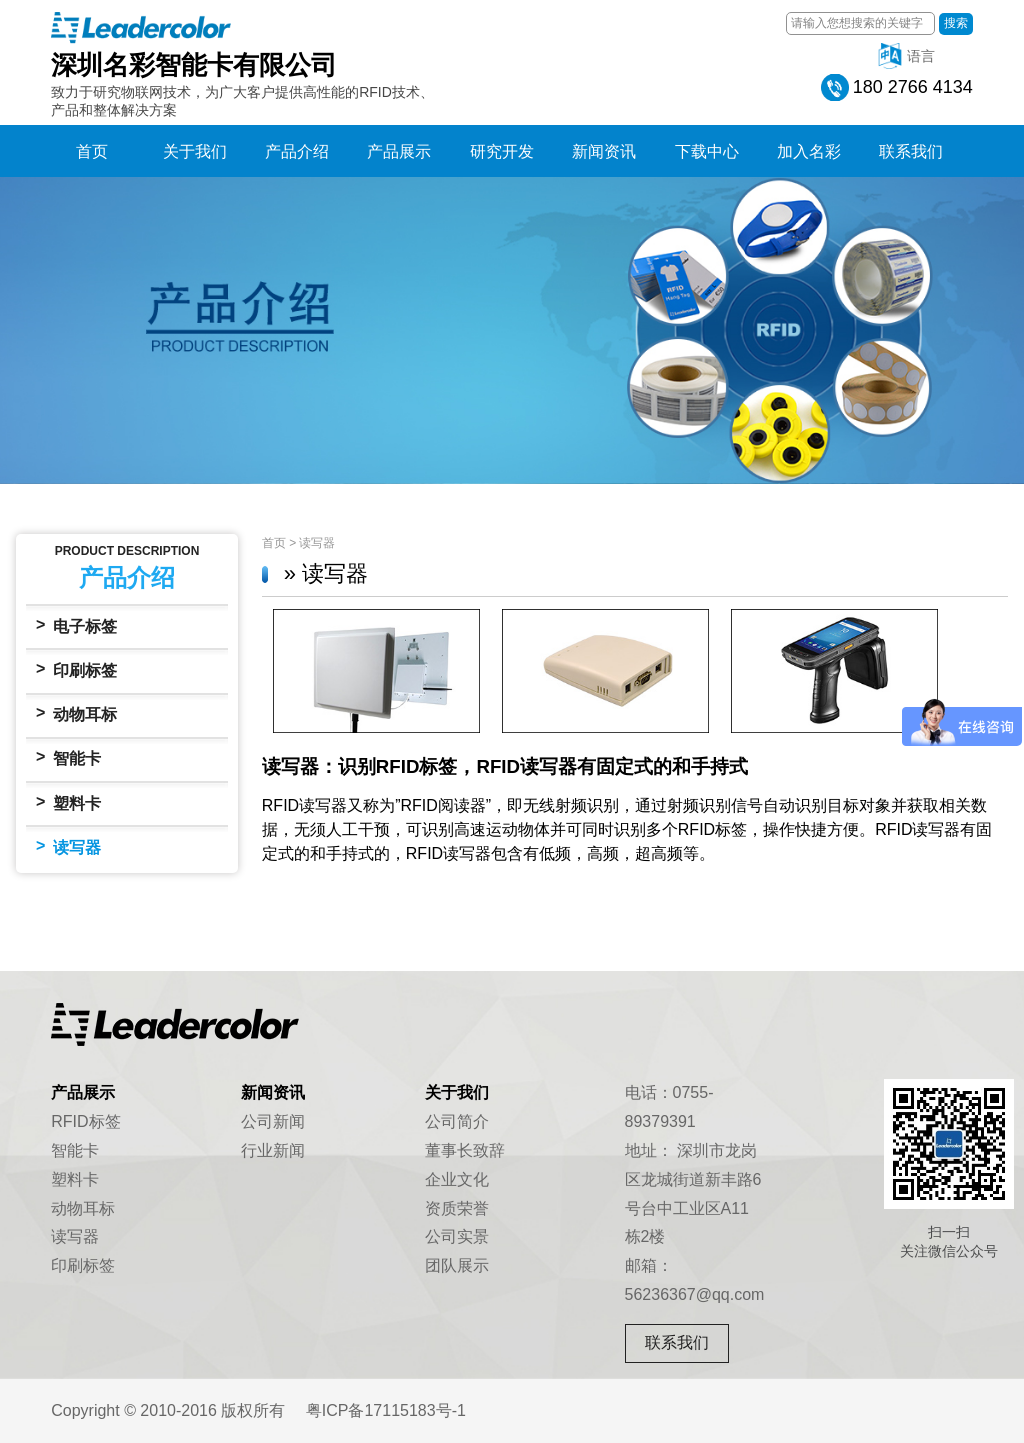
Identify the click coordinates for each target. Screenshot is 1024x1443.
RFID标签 (85, 1121)
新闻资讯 (604, 151)
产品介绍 (297, 151)
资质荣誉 (457, 1208)
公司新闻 (273, 1121)
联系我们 (911, 151)
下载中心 (707, 151)
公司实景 (457, 1236)
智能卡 (68, 757)
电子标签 (76, 625)
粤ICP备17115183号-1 (386, 1410)
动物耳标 (76, 713)
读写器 (68, 846)
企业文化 (457, 1179)
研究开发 (502, 151)
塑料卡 (68, 802)
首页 (92, 151)
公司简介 (457, 1121)
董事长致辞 (465, 1150)
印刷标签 (76, 669)
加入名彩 (809, 151)
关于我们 (195, 151)
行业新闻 (273, 1150)
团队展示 (457, 1265)
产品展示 (399, 151)
